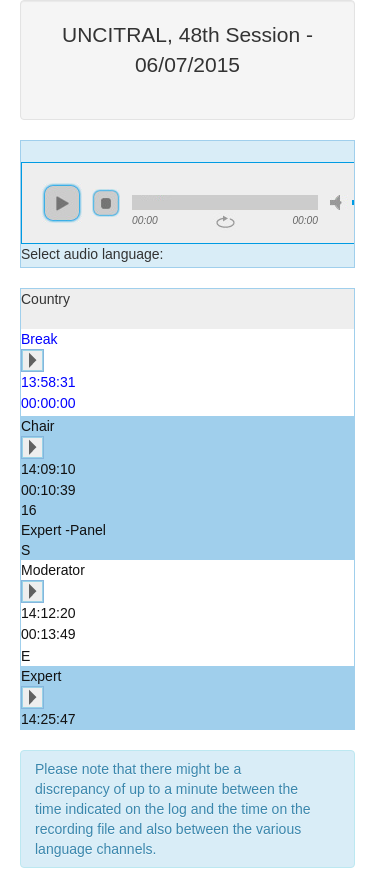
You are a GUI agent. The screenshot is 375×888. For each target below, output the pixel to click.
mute (339, 202)
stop (106, 203)
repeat (225, 222)
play (62, 203)
